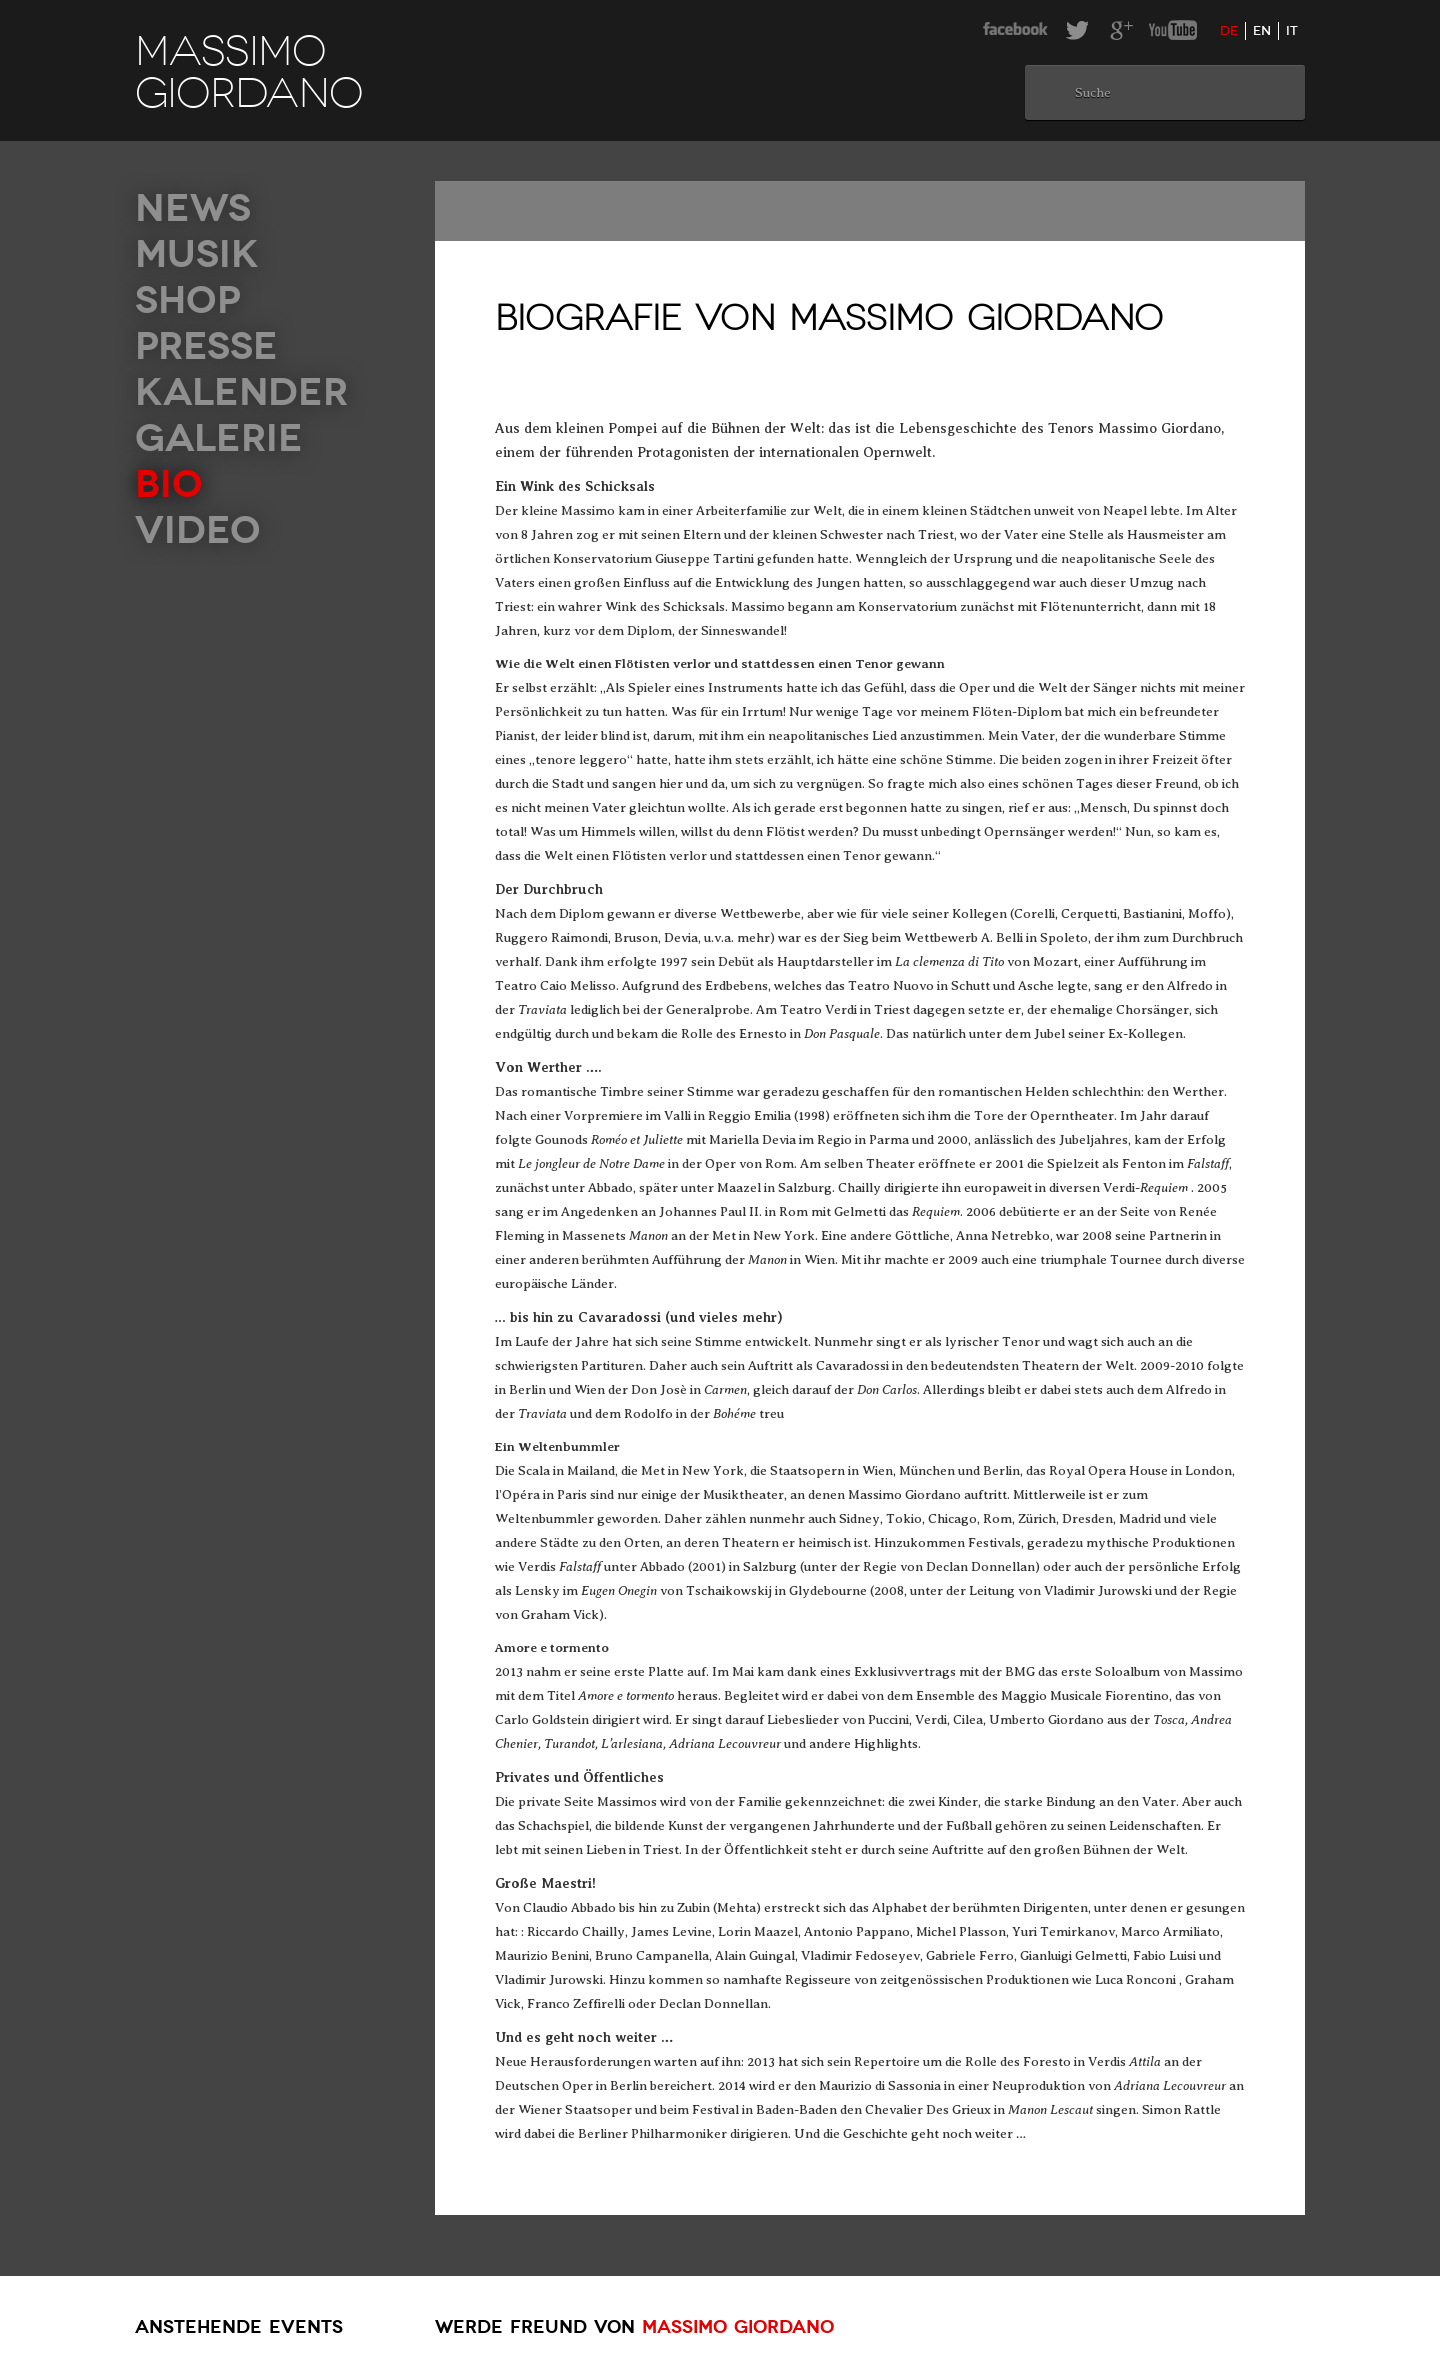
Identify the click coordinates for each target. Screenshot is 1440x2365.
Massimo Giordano (738, 2327)
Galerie (219, 438)
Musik (196, 254)
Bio (169, 484)
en (1262, 31)
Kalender (241, 392)
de (1229, 31)
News (193, 208)
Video (198, 530)
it (1292, 31)
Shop (188, 300)
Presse (206, 346)
